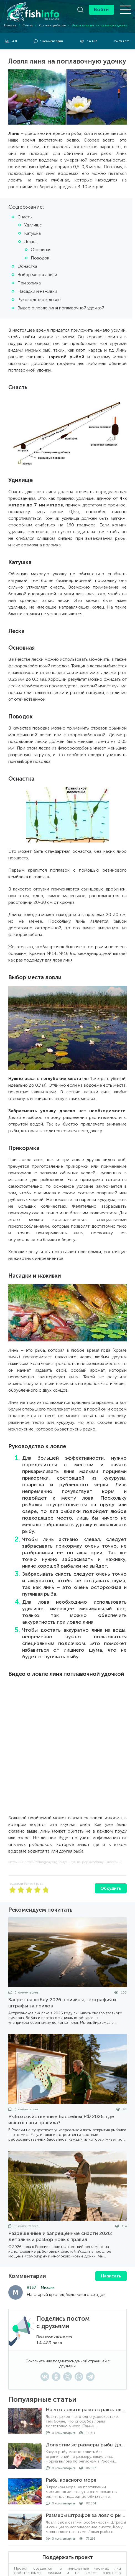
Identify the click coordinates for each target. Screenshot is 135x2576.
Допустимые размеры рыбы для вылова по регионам (86, 2445)
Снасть (24, 216)
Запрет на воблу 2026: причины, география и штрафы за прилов (62, 2003)
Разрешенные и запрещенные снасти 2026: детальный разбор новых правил (60, 2236)
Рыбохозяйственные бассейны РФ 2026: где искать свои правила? (61, 2119)
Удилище (33, 225)
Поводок (40, 258)
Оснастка (27, 266)
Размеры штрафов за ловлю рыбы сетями (86, 2515)
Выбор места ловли (37, 274)
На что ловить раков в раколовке (86, 2409)
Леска (30, 241)
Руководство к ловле (39, 299)
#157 (31, 2287)
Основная (41, 249)
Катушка (32, 233)
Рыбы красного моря (71, 2480)
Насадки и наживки (37, 291)
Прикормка (29, 283)
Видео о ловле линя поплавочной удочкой (60, 308)
